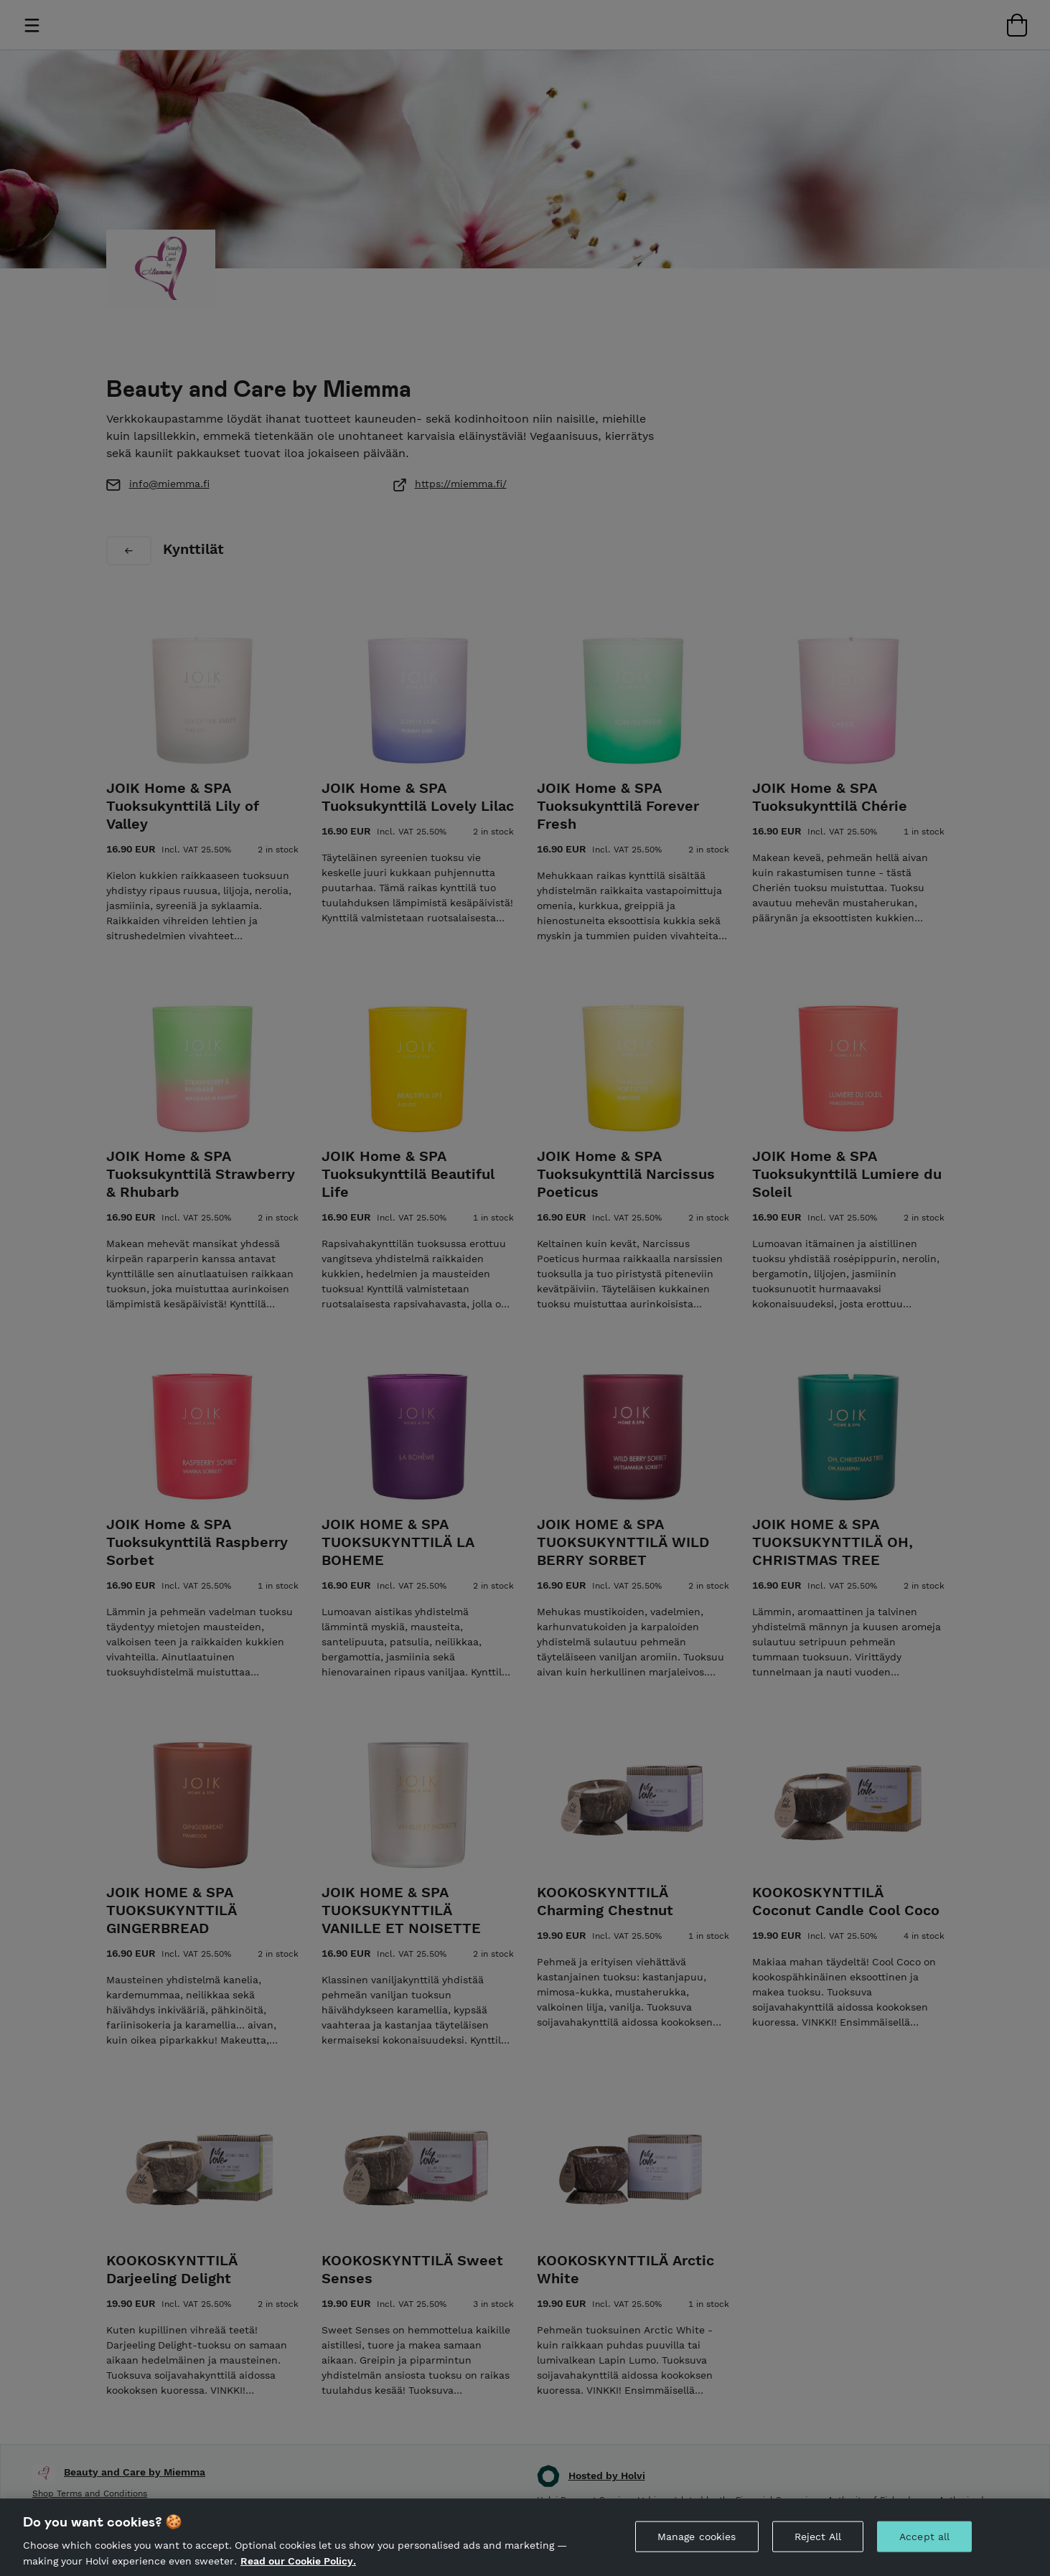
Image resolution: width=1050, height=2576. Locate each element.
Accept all (924, 2548)
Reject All (817, 2548)
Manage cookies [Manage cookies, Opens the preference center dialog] (696, 2548)
